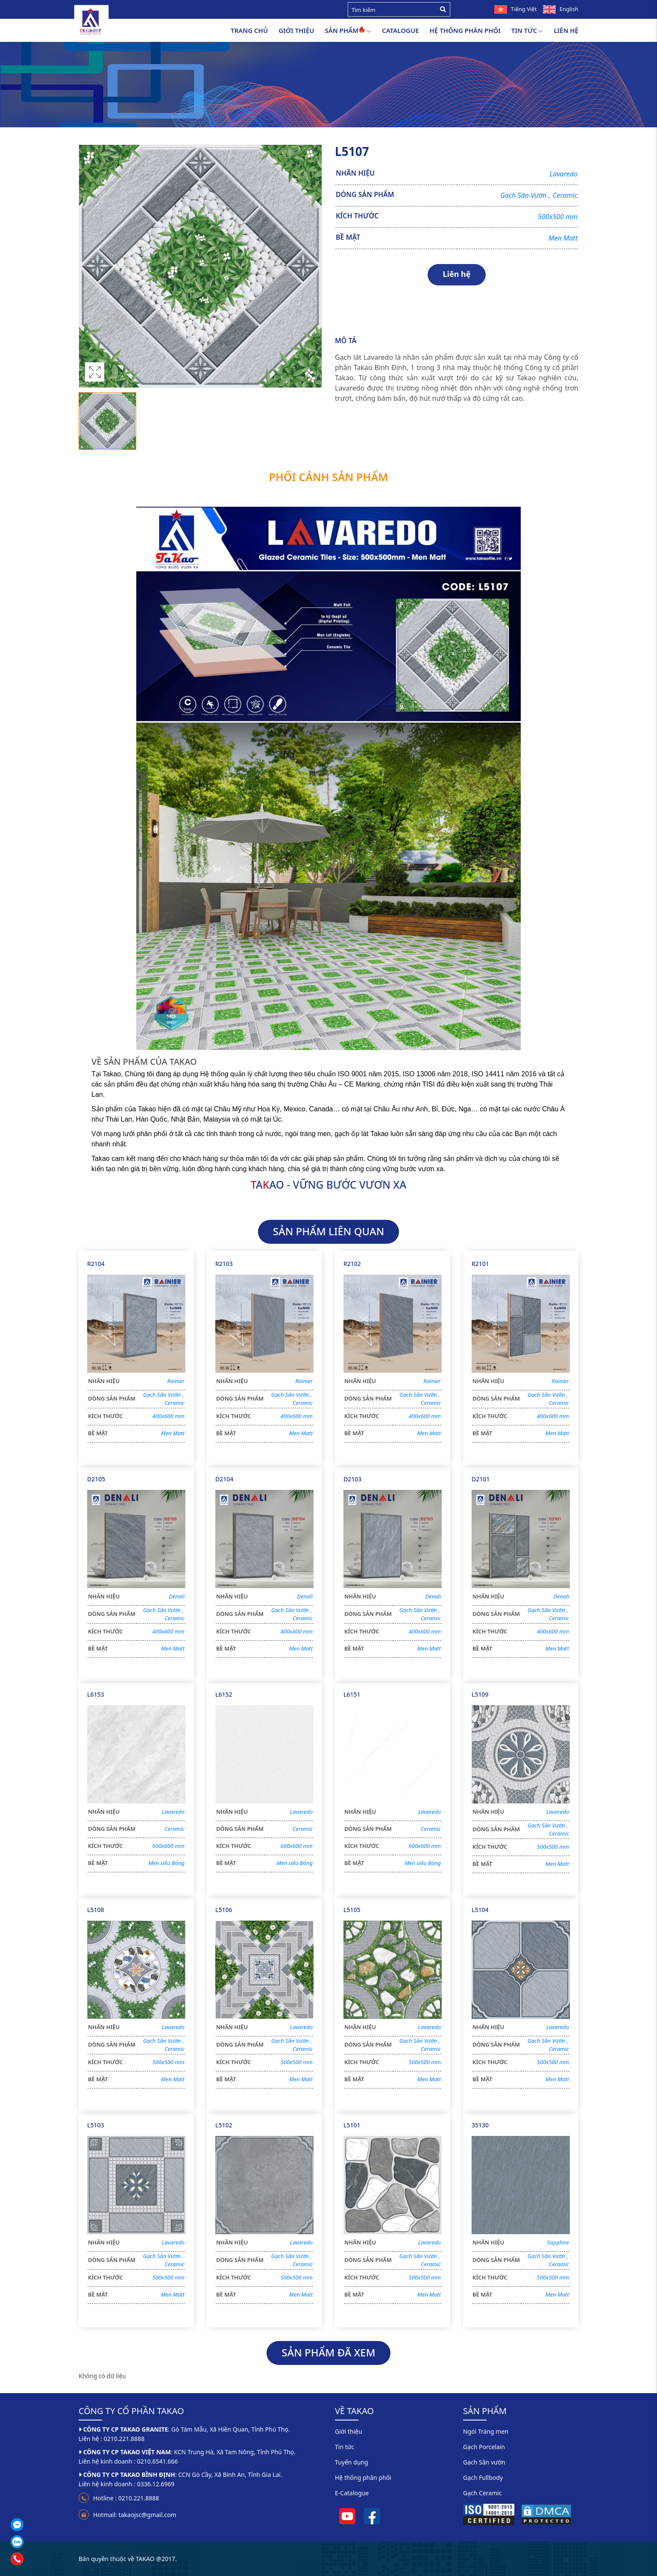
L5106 (223, 1910)
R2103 (224, 1264)
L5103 (95, 2125)
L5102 (223, 2125)
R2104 (96, 1264)
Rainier (176, 1381)
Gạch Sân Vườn (526, 195)
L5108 (95, 1910)
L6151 (352, 1694)
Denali (177, 1596)
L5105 (352, 1910)
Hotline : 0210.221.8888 (126, 2498)
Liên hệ (566, 30)
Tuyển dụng (351, 2462)
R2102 (352, 1264)
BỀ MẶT (348, 237)
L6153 (95, 1694)
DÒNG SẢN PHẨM (365, 194)
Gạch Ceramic (482, 2493)
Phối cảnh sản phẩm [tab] (328, 477)
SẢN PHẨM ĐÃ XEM (328, 2352)
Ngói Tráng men (485, 2431)
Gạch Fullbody (483, 2477)
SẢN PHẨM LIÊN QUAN (328, 1231)
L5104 (480, 1910)
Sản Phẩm (348, 31)
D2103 (352, 1479)
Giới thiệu (296, 30)
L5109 (480, 1694)
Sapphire (558, 2242)
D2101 (481, 1479)
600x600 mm (169, 1846)
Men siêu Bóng (166, 1863)
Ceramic (565, 195)
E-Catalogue (352, 2493)
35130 (480, 2125)
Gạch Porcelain (484, 2447)
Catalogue (400, 30)
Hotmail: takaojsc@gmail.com (134, 2515)
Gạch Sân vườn (484, 2462)
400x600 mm (169, 1416)
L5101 (352, 2125)
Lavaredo (563, 174)
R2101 (480, 1264)
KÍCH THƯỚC (357, 215)
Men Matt (563, 238)
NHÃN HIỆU (355, 173)
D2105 (96, 1479)
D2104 (224, 1479)
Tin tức (527, 31)
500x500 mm (558, 216)
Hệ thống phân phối (465, 30)
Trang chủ (249, 30)
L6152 (223, 1694)
